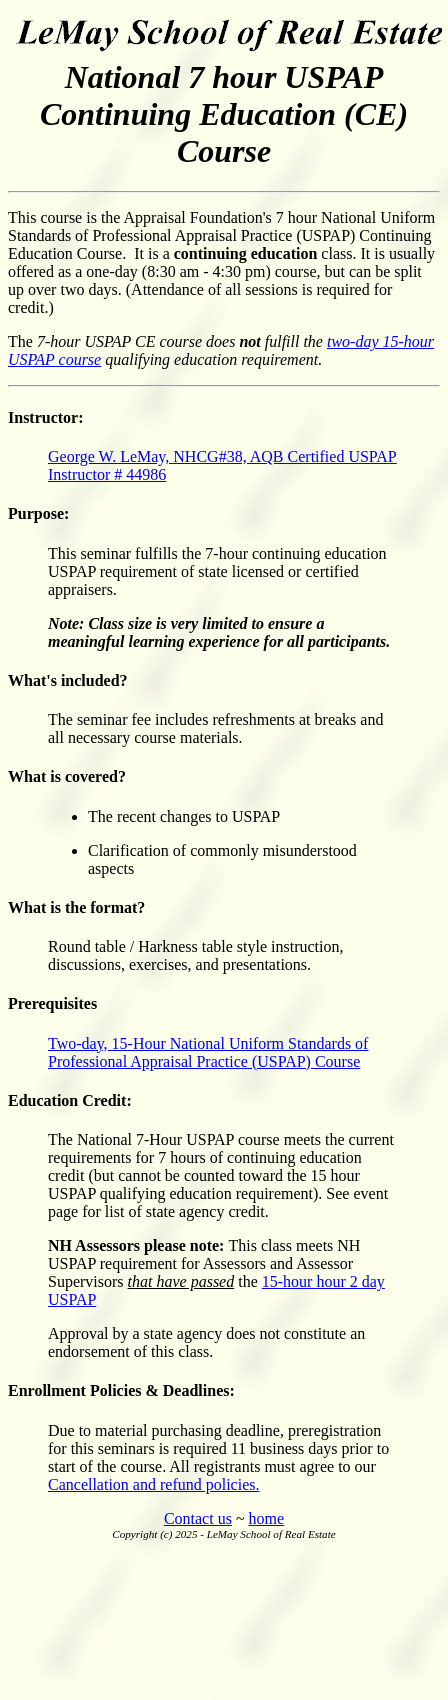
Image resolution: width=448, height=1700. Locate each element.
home (267, 1518)
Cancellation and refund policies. (153, 1484)
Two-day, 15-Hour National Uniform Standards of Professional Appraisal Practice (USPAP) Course (208, 1052)
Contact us (198, 1518)
